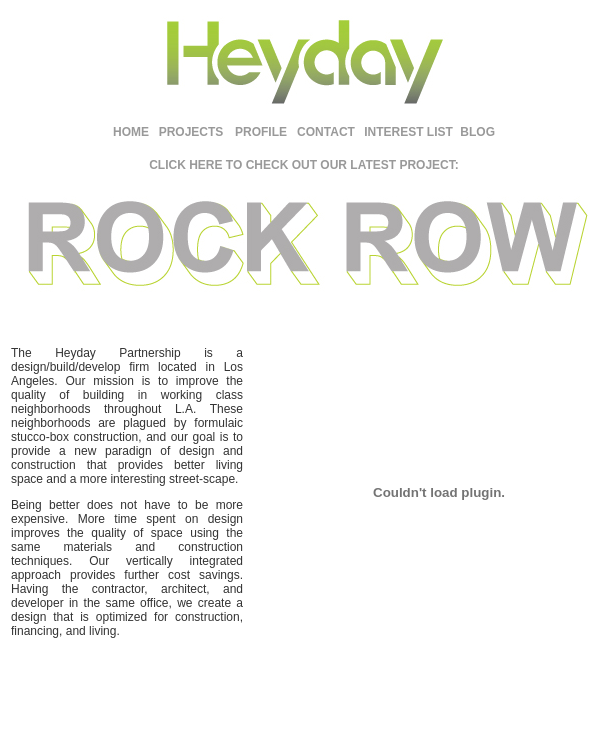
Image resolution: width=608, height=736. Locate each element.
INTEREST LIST (408, 132)
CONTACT (326, 132)
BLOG (477, 132)
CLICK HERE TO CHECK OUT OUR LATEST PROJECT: (304, 165)
